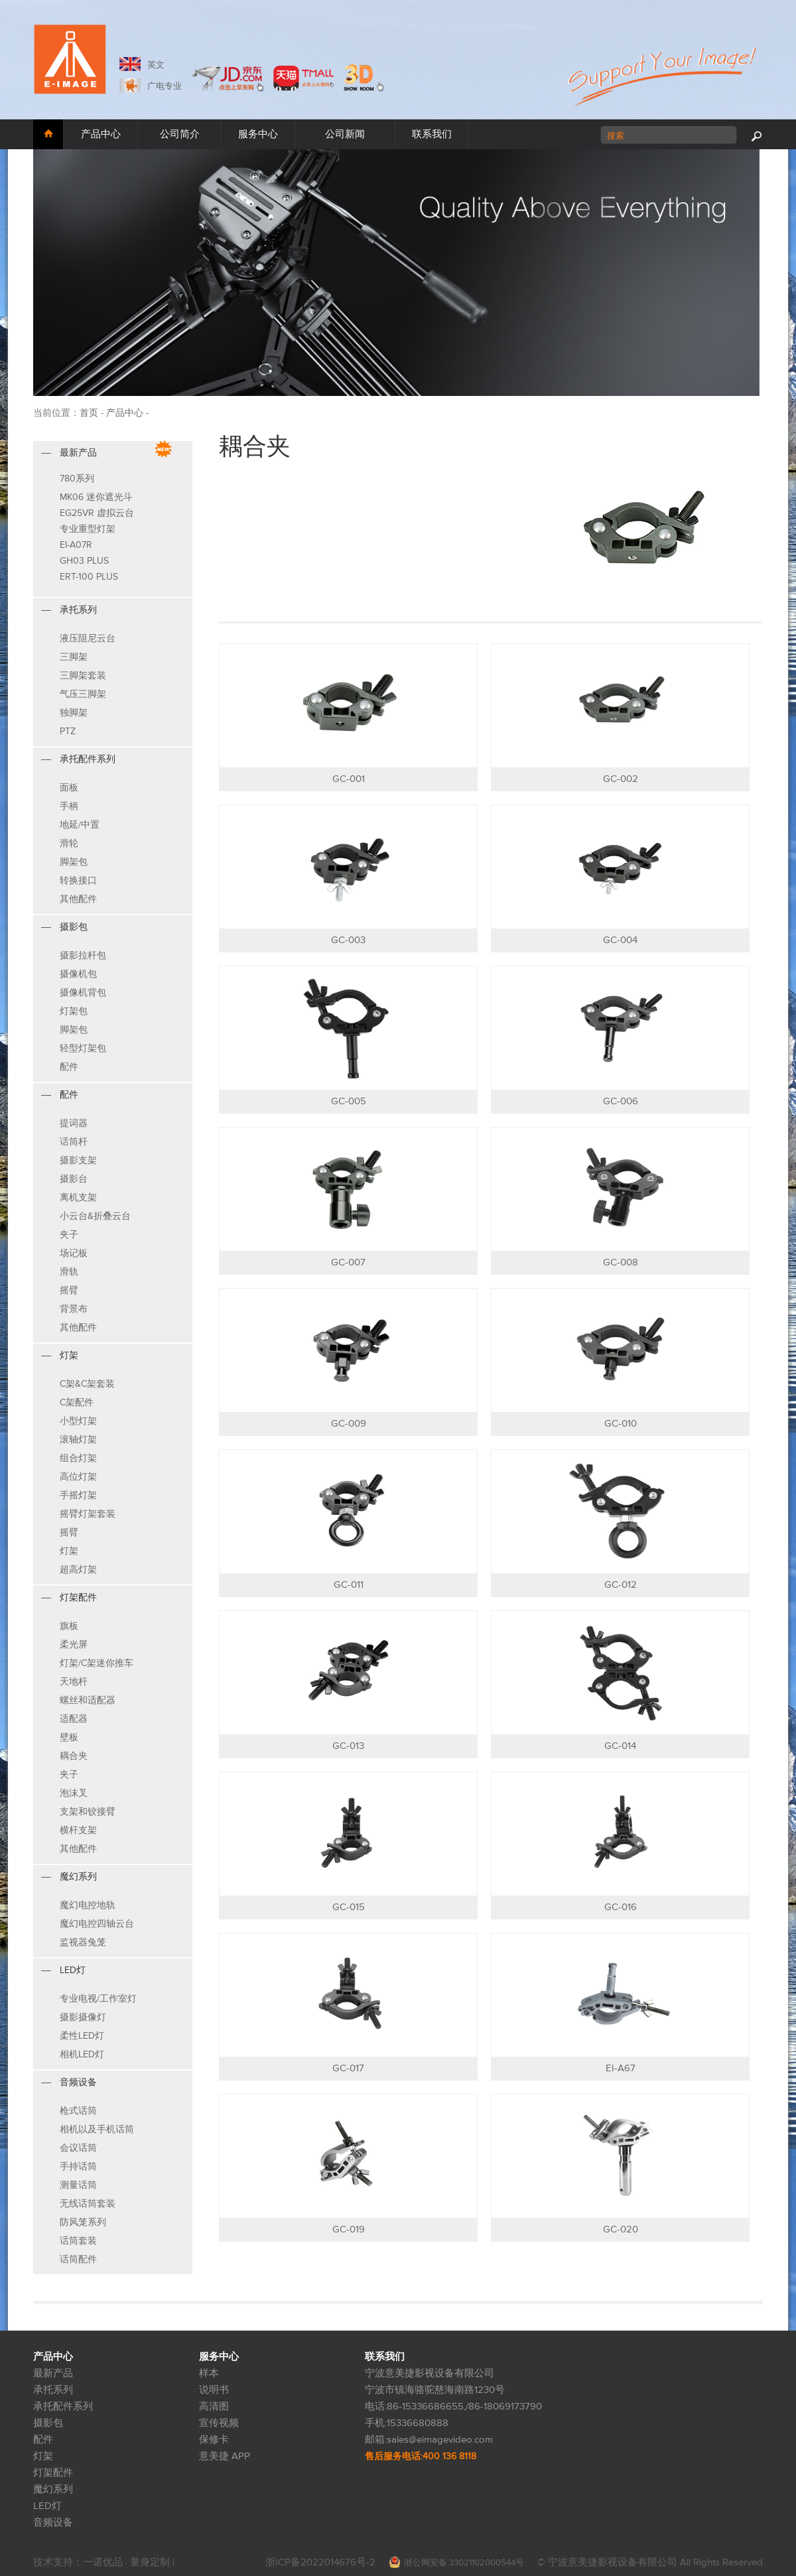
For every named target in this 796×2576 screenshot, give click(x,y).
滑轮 (69, 843)
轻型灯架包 (83, 1048)
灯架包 (74, 1011)
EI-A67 (620, 2068)
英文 (156, 65)
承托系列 (53, 2390)
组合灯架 (78, 1458)
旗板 (69, 1626)
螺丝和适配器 (87, 1700)
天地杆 (74, 1681)
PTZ (68, 731)
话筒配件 (78, 2259)
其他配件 (78, 899)
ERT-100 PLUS (89, 576)
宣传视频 (219, 2423)
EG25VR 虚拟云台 (97, 513)
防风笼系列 (83, 2222)
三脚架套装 (83, 675)
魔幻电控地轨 (87, 1905)
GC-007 (348, 1262)
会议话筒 (78, 2148)
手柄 (69, 806)
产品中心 (101, 134)
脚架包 (74, 862)
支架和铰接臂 (87, 1811)
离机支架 (78, 1197)
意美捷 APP (224, 2456)
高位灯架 (78, 1476)
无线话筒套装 (87, 2203)
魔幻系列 (53, 2489)
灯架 (69, 1551)
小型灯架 (78, 1421)
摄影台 (74, 1179)
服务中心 (258, 134)
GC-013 (348, 1746)
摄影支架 (78, 1160)
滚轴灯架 (78, 1439)
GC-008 (620, 1262)
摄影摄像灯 (83, 2017)
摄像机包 (78, 974)
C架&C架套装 (87, 1383)
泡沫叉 (74, 1793)
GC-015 (348, 1907)
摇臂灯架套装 (87, 1513)
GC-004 (620, 940)
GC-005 (348, 1101)
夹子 (69, 1234)
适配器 (74, 1718)
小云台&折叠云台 (95, 1216)
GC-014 (620, 1746)
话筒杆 (74, 1141)
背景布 (74, 1309)
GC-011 (349, 1584)
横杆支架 (78, 1830)
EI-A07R (76, 544)
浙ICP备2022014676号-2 (320, 2562)
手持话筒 (78, 2166)
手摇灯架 (78, 1495)
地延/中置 (80, 824)
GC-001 (348, 779)
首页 (89, 413)
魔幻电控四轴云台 (97, 1923)
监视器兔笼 (83, 1942)
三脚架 (74, 657)
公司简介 (180, 134)
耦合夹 (74, 1756)
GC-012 (620, 1584)
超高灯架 (78, 1569)
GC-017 (348, 2068)
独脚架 (74, 712)
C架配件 (77, 1402)
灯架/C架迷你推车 (96, 1663)
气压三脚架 (83, 694)
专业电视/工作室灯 (98, 1998)
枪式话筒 (78, 2110)
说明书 (214, 2390)
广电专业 (164, 86)
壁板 (69, 1737)
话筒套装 (78, 2240)
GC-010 (620, 1423)
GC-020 (620, 2229)
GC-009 (348, 1423)
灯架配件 (53, 2473)
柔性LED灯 (82, 2035)
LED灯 (47, 2506)
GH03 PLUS (84, 560)
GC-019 (348, 2229)
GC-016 (620, 1907)
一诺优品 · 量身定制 (127, 2562)
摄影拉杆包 (83, 955)
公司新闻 (345, 134)
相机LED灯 (82, 2054)
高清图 (214, 2406)
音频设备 (53, 2522)
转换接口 (78, 880)
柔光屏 (74, 1644)
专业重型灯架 (87, 529)
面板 (69, 787)
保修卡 (214, 2439)
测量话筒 (78, 2185)
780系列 (77, 478)
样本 (209, 2373)
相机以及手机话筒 (97, 2129)
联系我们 (432, 134)
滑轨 (69, 1271)
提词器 (74, 1123)
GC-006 (620, 1101)
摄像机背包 (83, 992)
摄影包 (48, 2423)
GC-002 (620, 779)
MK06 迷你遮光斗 (96, 497)
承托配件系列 (63, 2406)
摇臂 (69, 1290)
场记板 (74, 1253)
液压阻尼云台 (87, 638)
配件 (69, 1066)
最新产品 (53, 2373)
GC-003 (348, 940)
